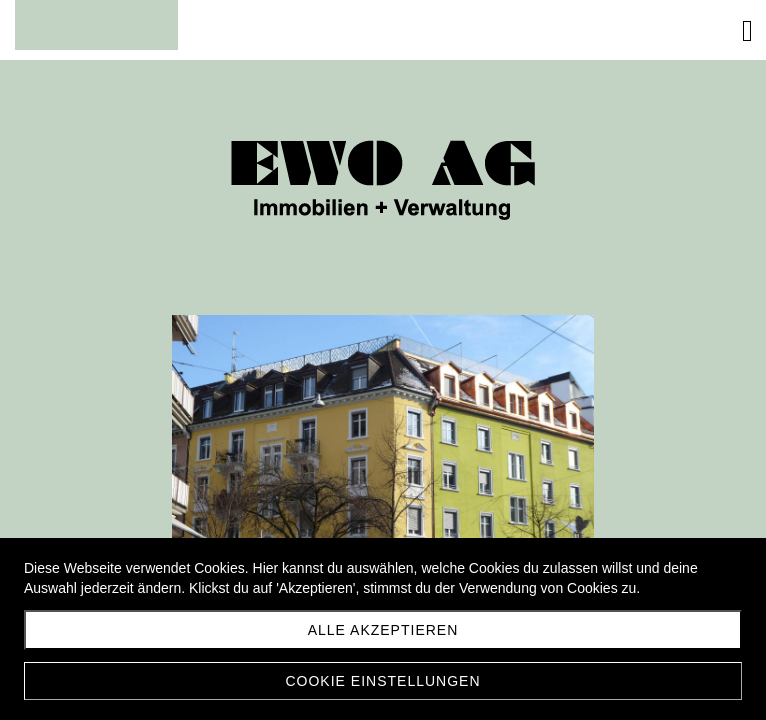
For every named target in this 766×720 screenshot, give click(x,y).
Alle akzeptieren (383, 630)
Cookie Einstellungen (382, 681)
